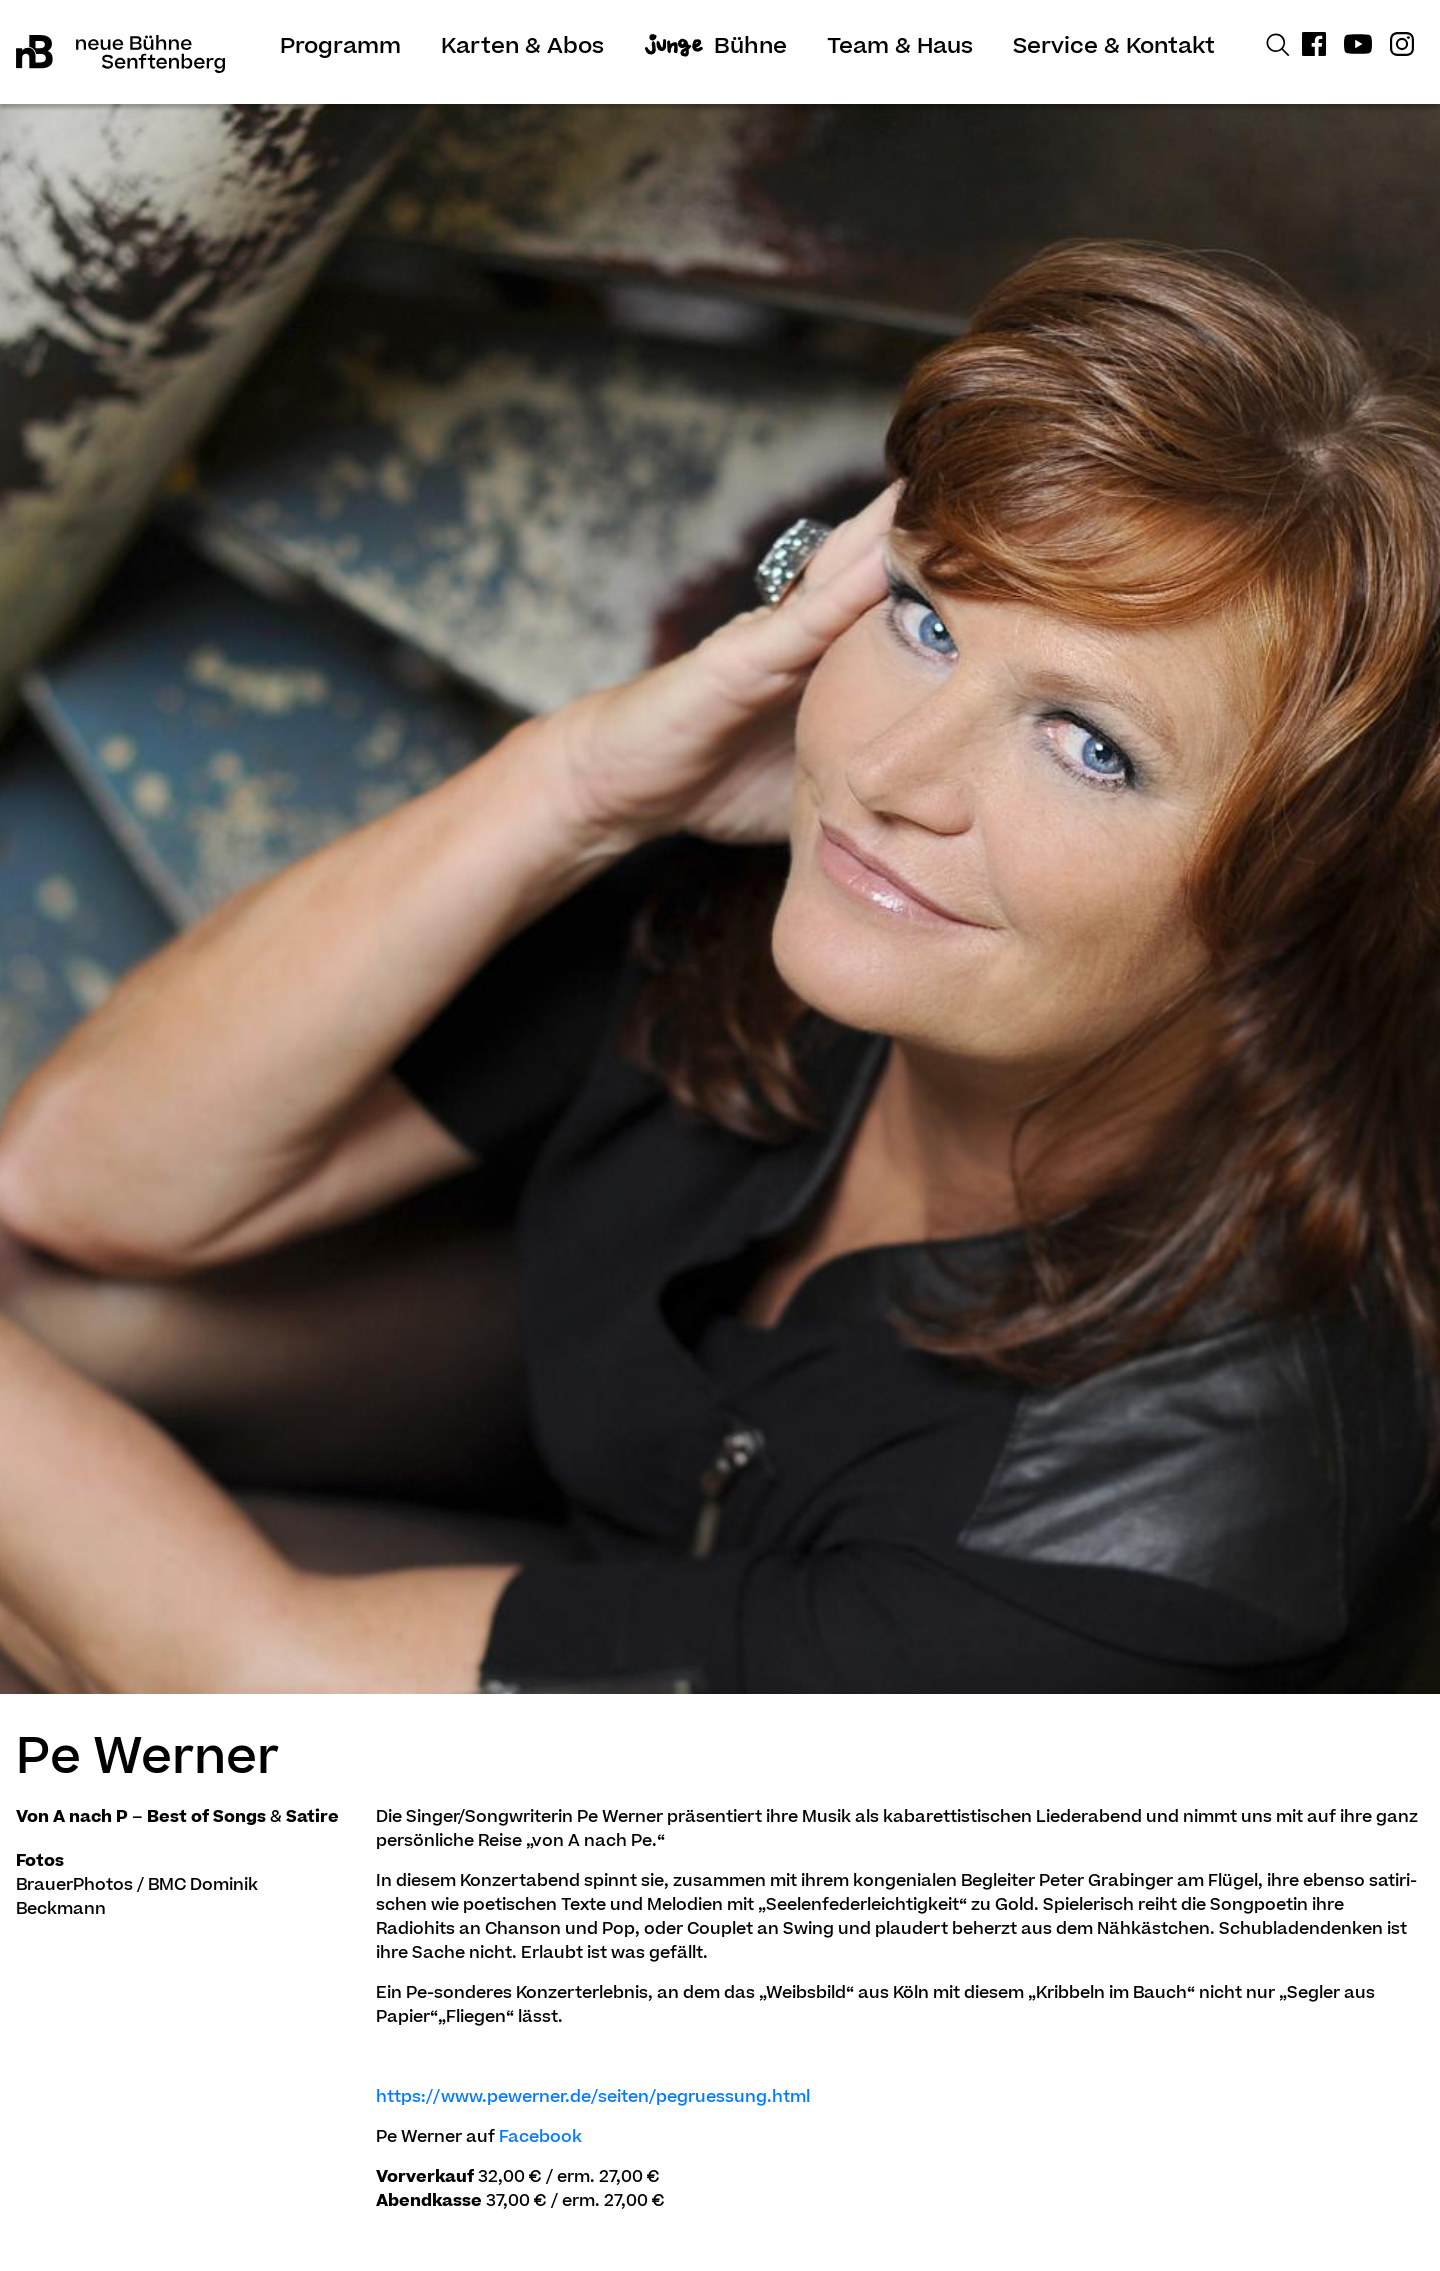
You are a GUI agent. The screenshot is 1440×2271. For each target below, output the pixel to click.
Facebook (540, 2138)
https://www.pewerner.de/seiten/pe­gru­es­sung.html (593, 2098)
